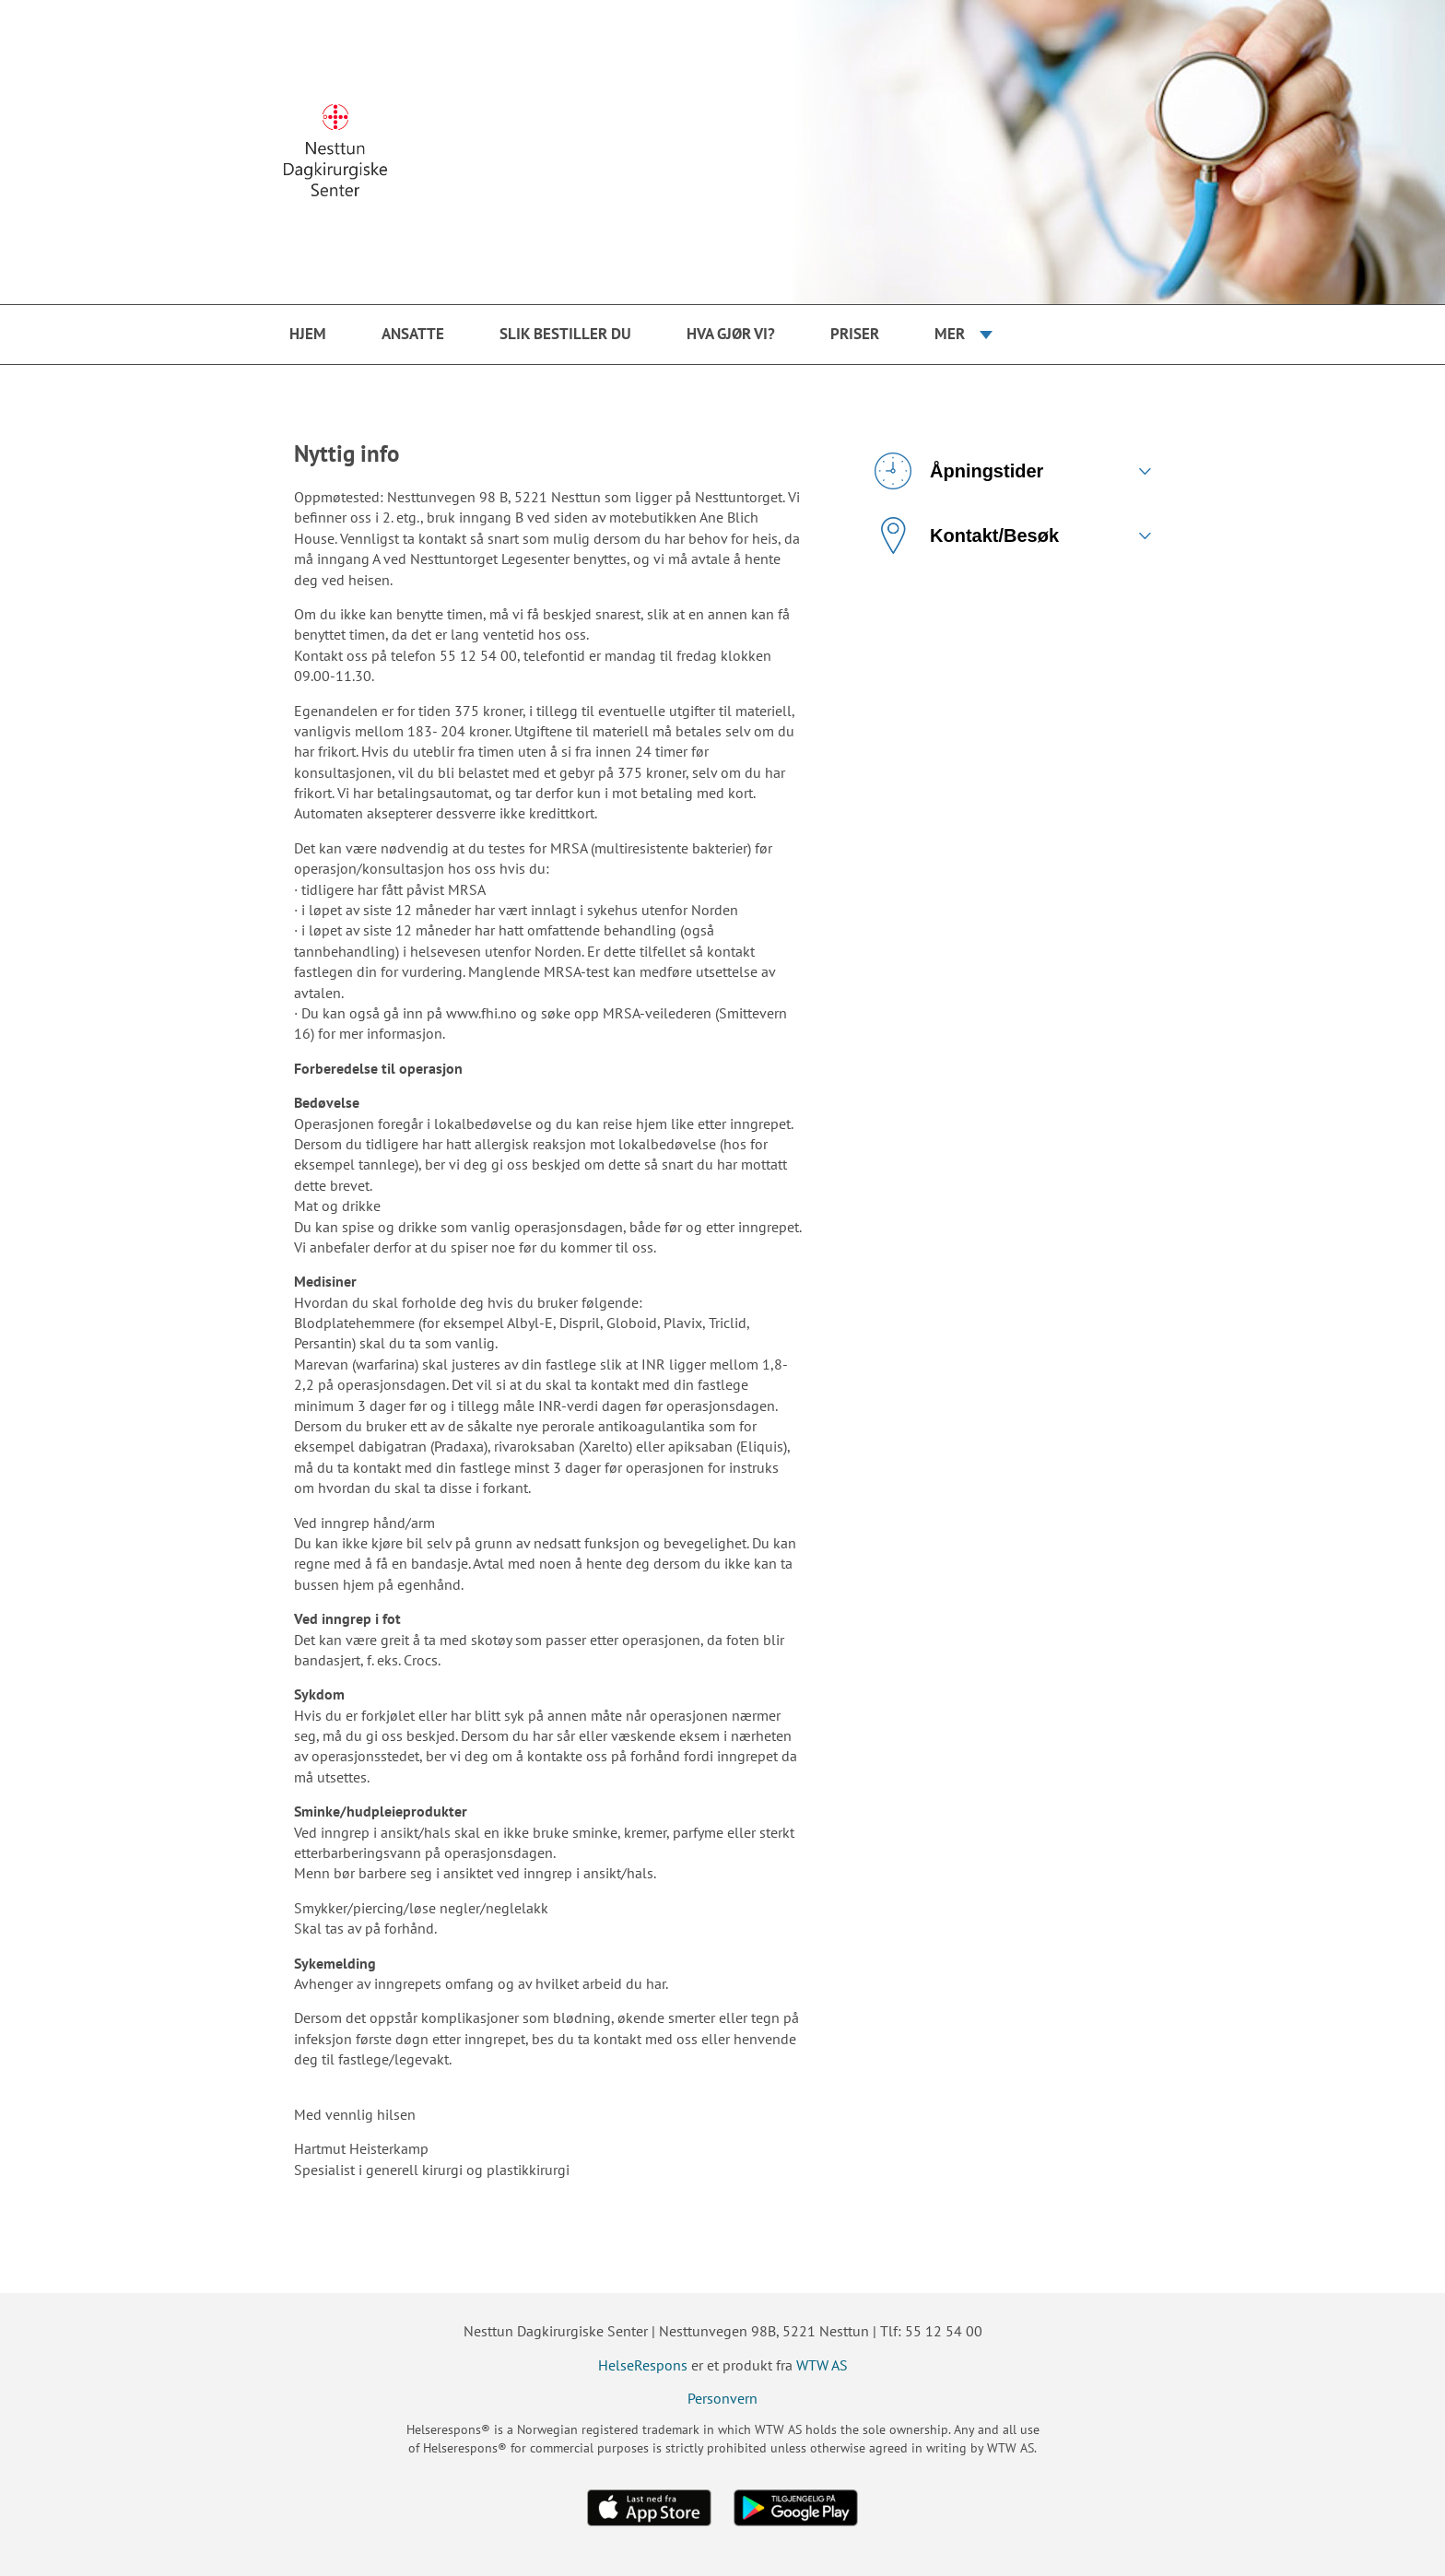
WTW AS (822, 2365)
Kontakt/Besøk (967, 535)
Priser (854, 333)
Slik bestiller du (565, 333)
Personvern (722, 2398)
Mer (949, 333)
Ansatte (413, 333)
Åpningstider (959, 471)
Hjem (307, 333)
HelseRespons (642, 2365)
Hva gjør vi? (731, 333)
